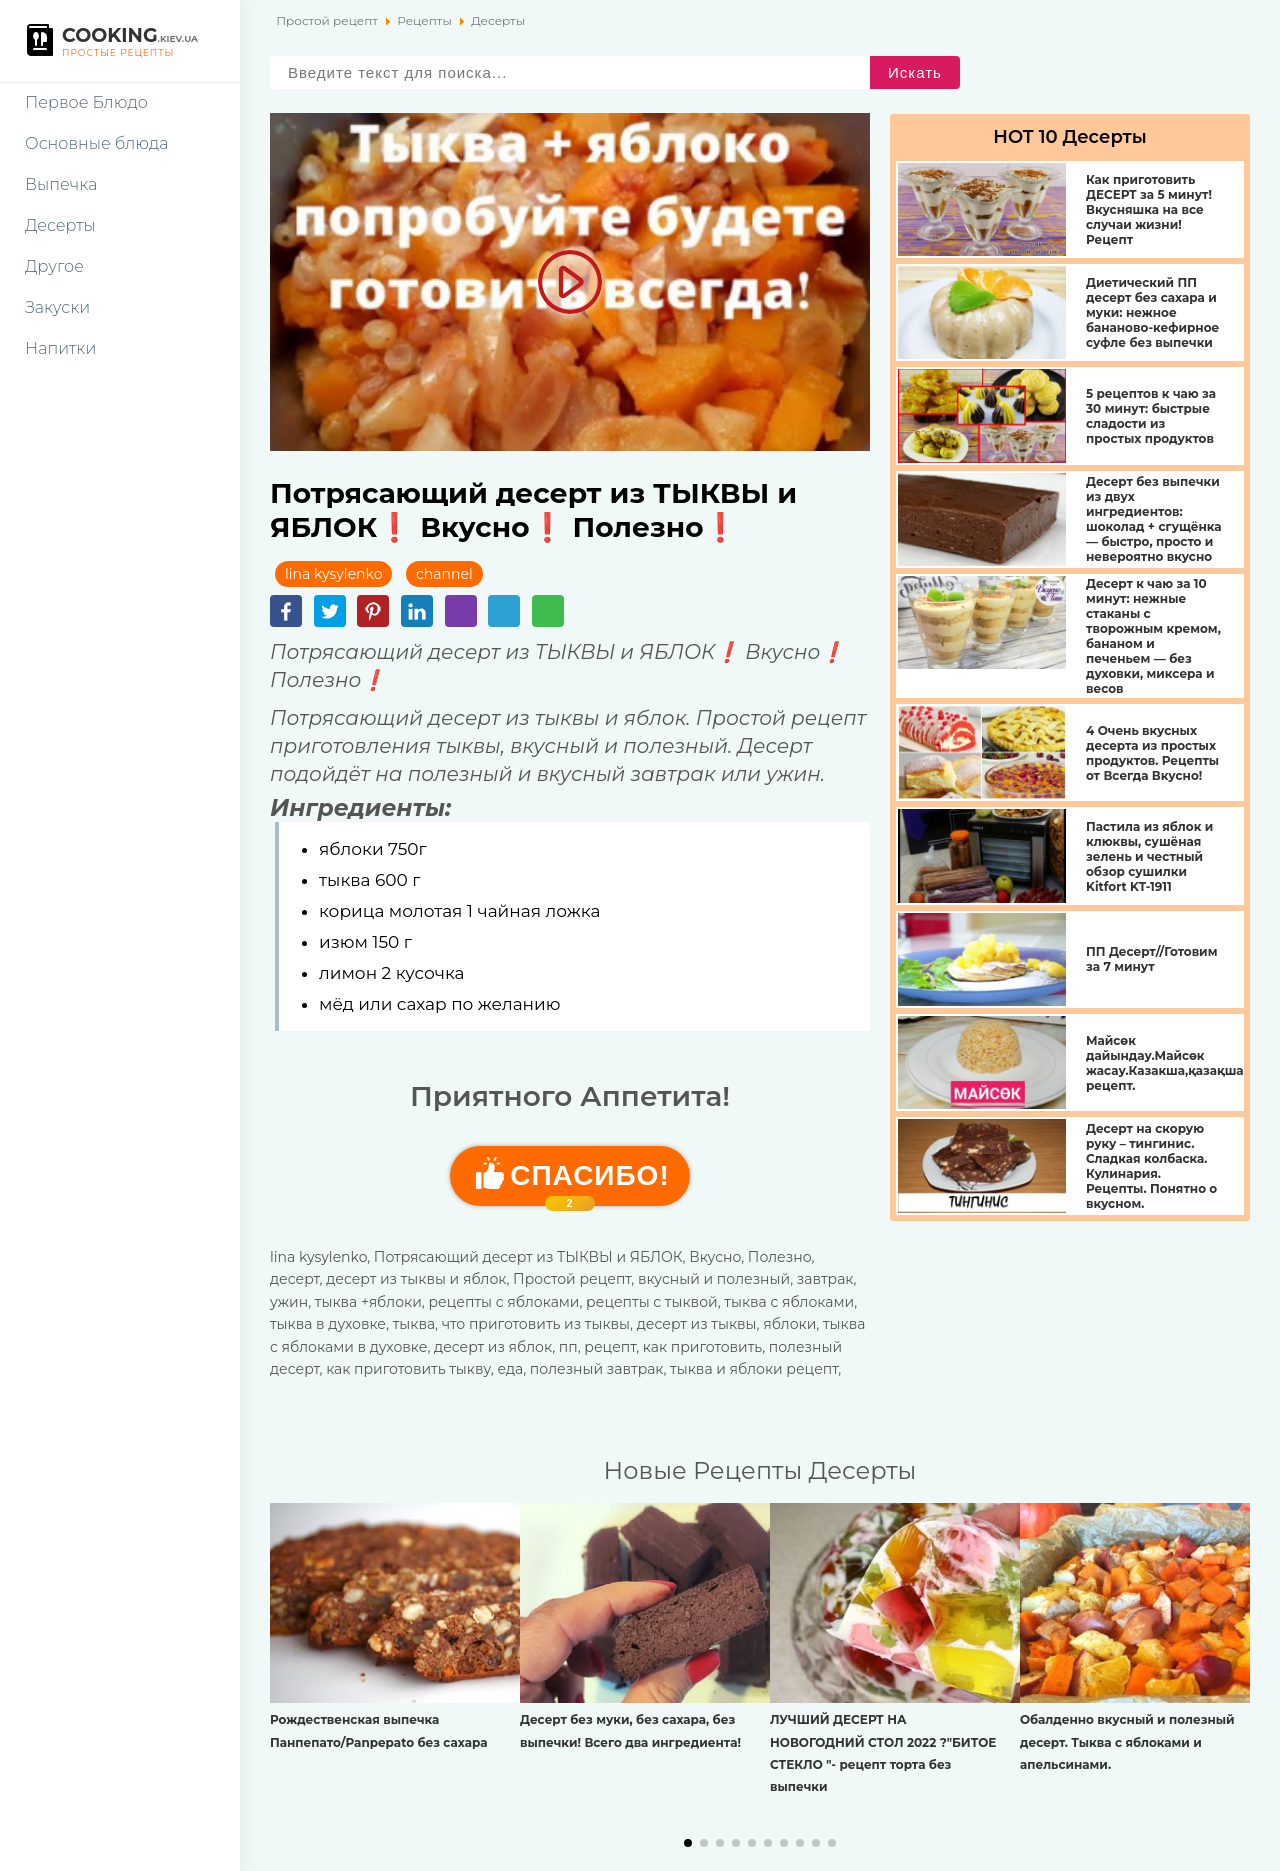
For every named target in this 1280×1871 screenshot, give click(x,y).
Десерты (60, 225)
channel (444, 574)
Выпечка (61, 184)
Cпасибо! (589, 1183)
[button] (688, 1843)
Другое (54, 266)
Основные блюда (96, 143)
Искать (915, 72)
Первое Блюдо (86, 102)
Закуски (57, 307)
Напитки (60, 348)
